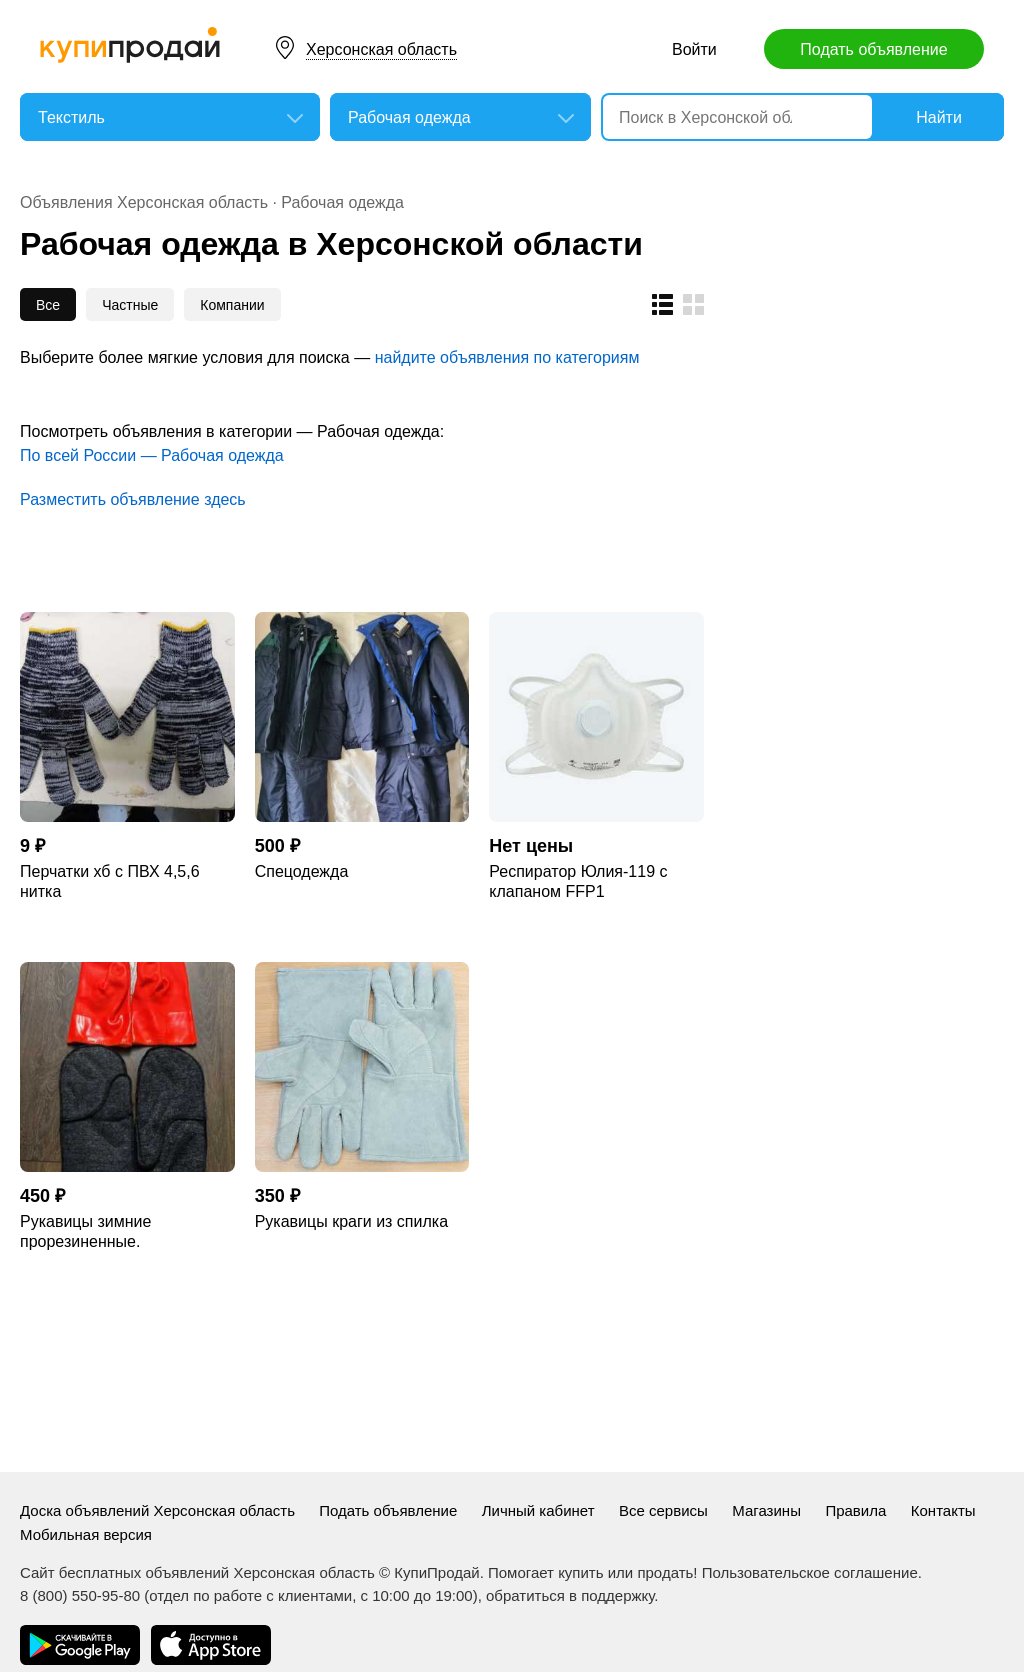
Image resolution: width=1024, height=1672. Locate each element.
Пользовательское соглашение (810, 1572)
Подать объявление (873, 49)
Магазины (766, 1510)
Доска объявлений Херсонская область (159, 1510)
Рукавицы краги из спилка (351, 1221)
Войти (694, 49)
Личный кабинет (538, 1510)
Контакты (943, 1510)
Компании (232, 305)
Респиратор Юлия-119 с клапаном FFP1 (578, 881)
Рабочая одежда (342, 202)
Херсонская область (381, 49)
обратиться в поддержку (570, 1595)
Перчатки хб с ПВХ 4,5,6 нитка (110, 881)
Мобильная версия (86, 1534)
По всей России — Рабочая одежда (152, 455)
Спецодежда (302, 871)
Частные (130, 305)
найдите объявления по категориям (507, 357)
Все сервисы (663, 1510)
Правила (855, 1510)
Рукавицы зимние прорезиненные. (85, 1231)
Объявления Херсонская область (146, 202)
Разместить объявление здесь (133, 499)
